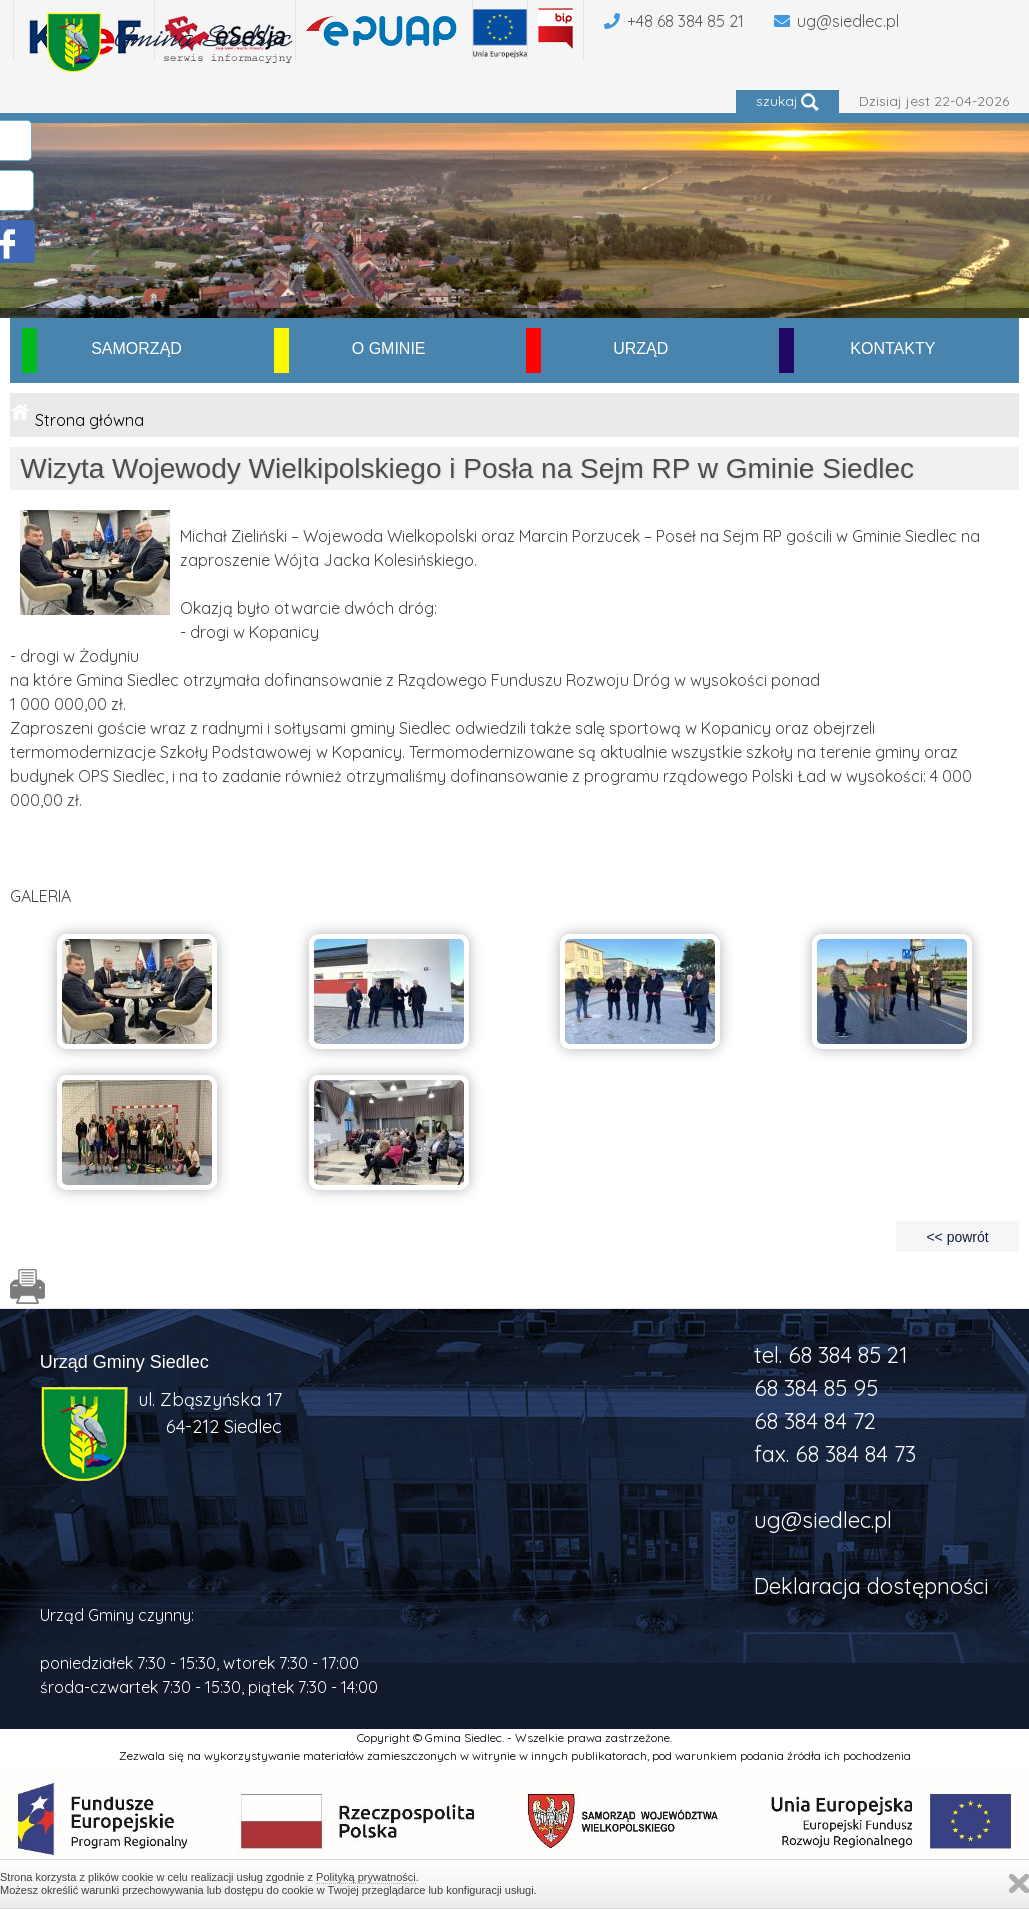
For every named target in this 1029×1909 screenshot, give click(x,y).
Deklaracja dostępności (871, 1586)
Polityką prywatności (366, 1877)
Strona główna (89, 420)
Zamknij (1019, 1883)
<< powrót (957, 1237)
